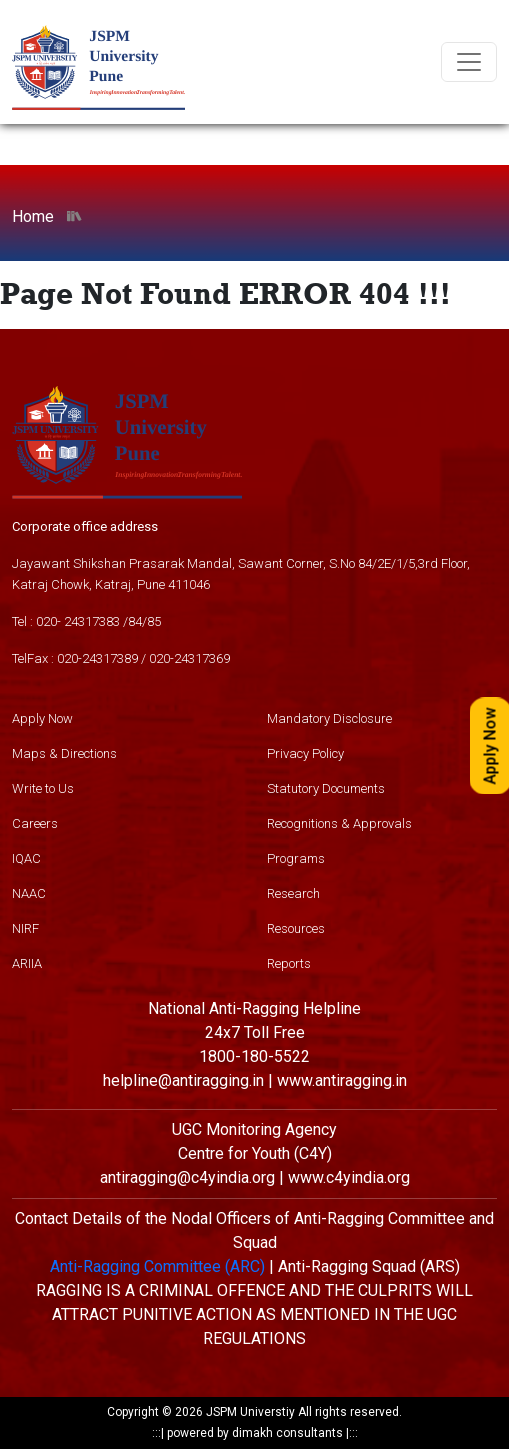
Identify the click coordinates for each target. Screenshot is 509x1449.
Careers (35, 823)
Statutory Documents (326, 788)
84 (135, 621)
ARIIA (27, 963)
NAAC (29, 893)
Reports (289, 963)
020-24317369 (189, 658)
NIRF (25, 928)
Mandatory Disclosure (329, 718)
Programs (296, 858)
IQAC (26, 858)
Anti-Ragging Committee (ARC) (157, 1266)
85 (154, 621)
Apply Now (42, 718)
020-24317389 (97, 658)
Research (293, 893)
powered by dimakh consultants (255, 1433)
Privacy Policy (305, 753)
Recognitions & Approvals (339, 823)
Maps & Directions (64, 753)
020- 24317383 (78, 621)
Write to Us (43, 788)
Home (33, 216)
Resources (296, 928)
